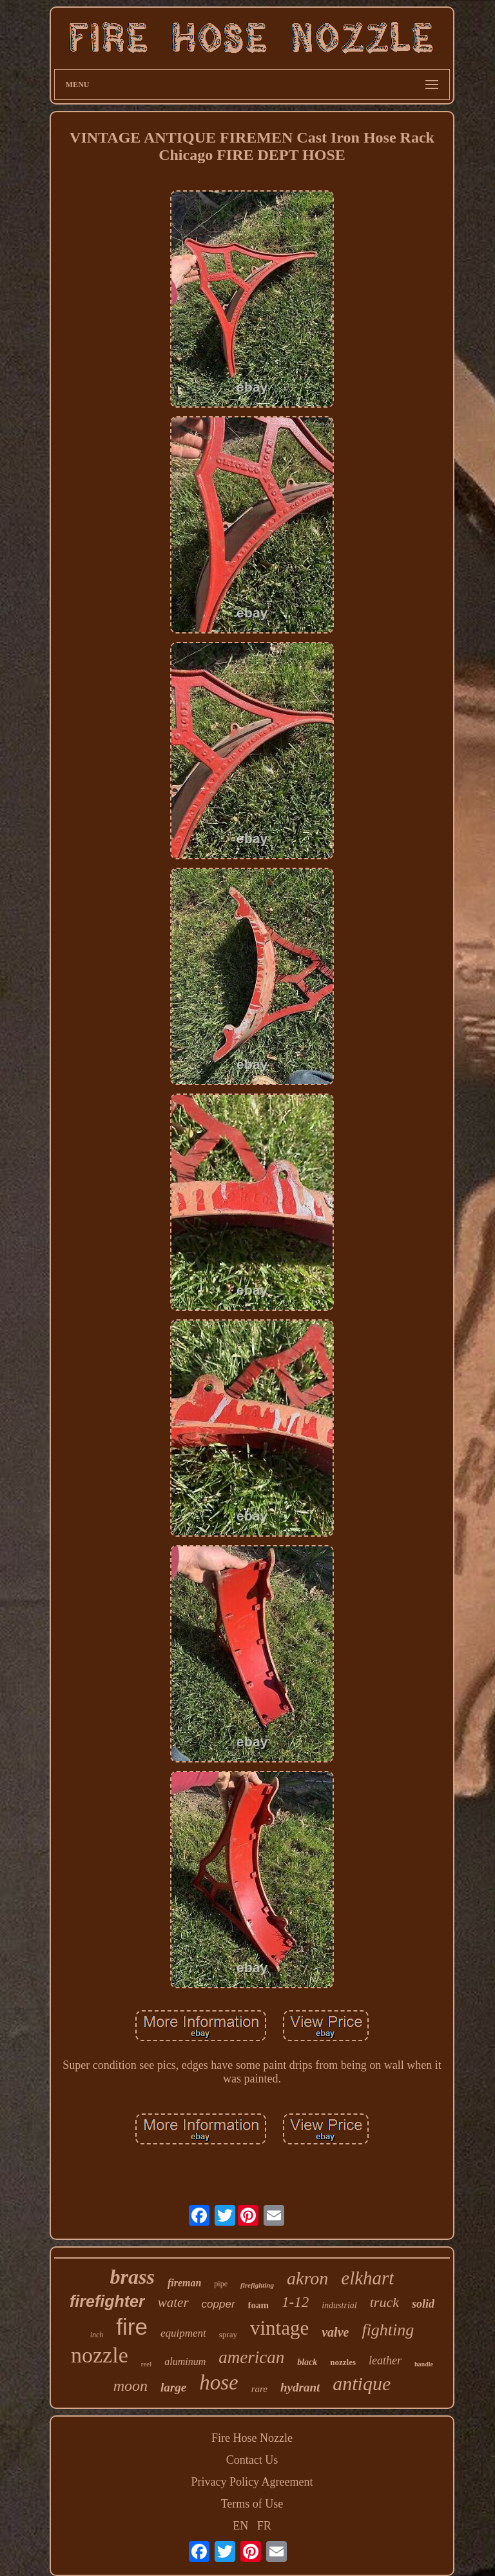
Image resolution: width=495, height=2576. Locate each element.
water (173, 2302)
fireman (184, 2282)
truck (384, 2302)
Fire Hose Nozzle (252, 2437)
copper (218, 2304)
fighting (388, 2330)
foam (258, 2305)
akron (307, 2278)
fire (132, 2326)
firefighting (257, 2285)
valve (335, 2332)
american (251, 2357)
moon (130, 2385)
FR (264, 2525)
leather (385, 2360)
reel (146, 2364)
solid (423, 2303)
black (307, 2362)
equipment (183, 2333)
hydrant (300, 2387)
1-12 (295, 2302)
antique (362, 2383)
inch (97, 2334)
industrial (339, 2305)
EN (240, 2525)
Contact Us (252, 2459)
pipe (221, 2283)
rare (259, 2389)
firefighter (107, 2301)
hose (218, 2382)
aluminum (185, 2361)
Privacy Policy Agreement (252, 2481)
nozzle (99, 2355)
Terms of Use (252, 2503)
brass (132, 2276)
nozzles (343, 2362)
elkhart (367, 2278)
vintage (279, 2328)
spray (228, 2334)
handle (423, 2364)
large (173, 2387)
